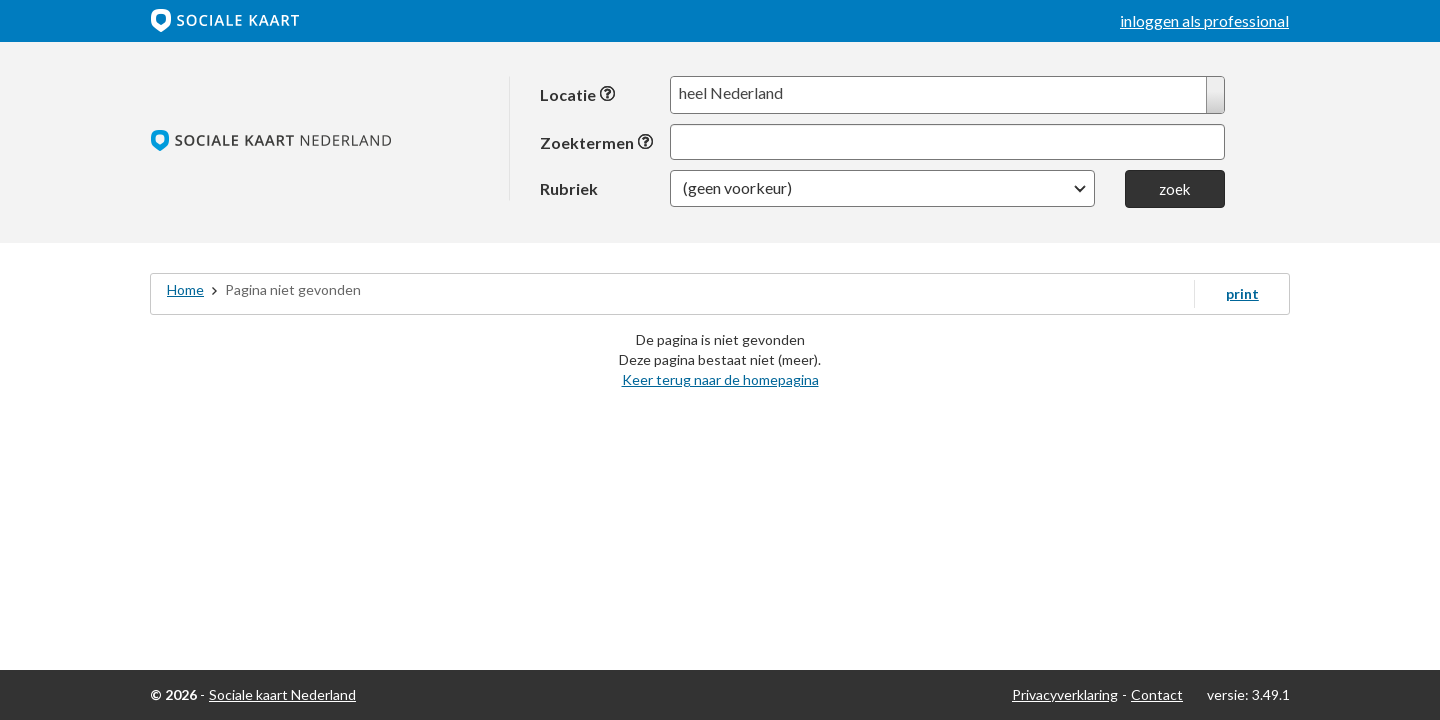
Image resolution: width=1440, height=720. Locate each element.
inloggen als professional (1204, 20)
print (1242, 293)
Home (185, 289)
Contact (1157, 694)
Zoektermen (597, 142)
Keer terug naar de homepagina (720, 379)
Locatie (578, 94)
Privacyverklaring (1065, 694)
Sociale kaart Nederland (282, 694)
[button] (882, 188)
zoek (1174, 189)
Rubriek (569, 188)
